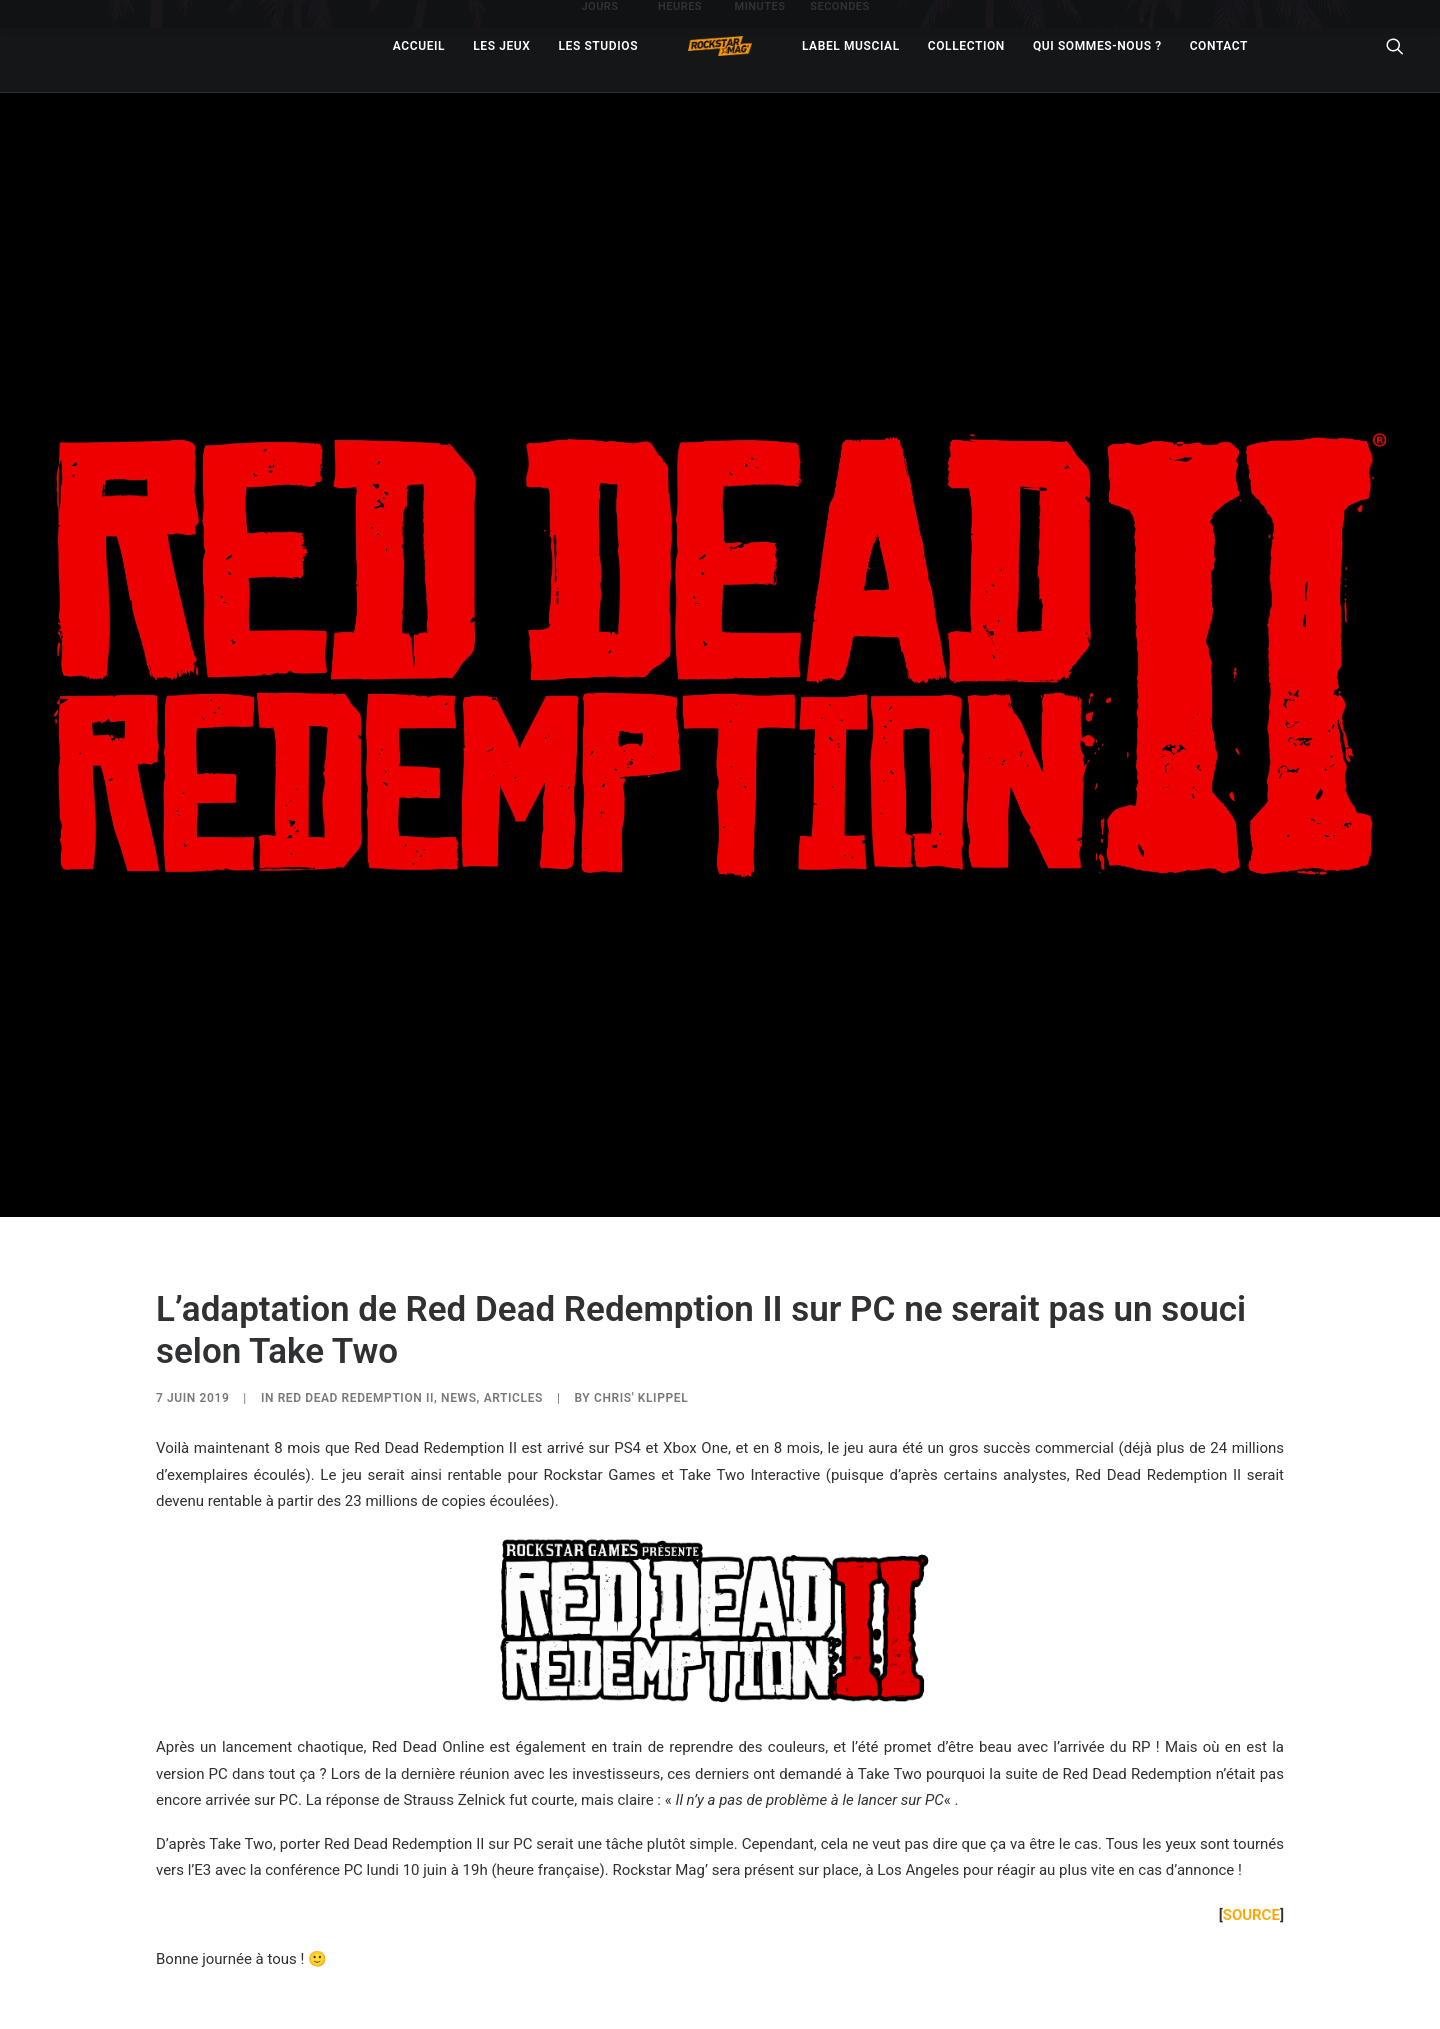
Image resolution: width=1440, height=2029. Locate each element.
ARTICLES (513, 1392)
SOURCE (1251, 1909)
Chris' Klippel (641, 1392)
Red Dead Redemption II (356, 1392)
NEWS (459, 1392)
